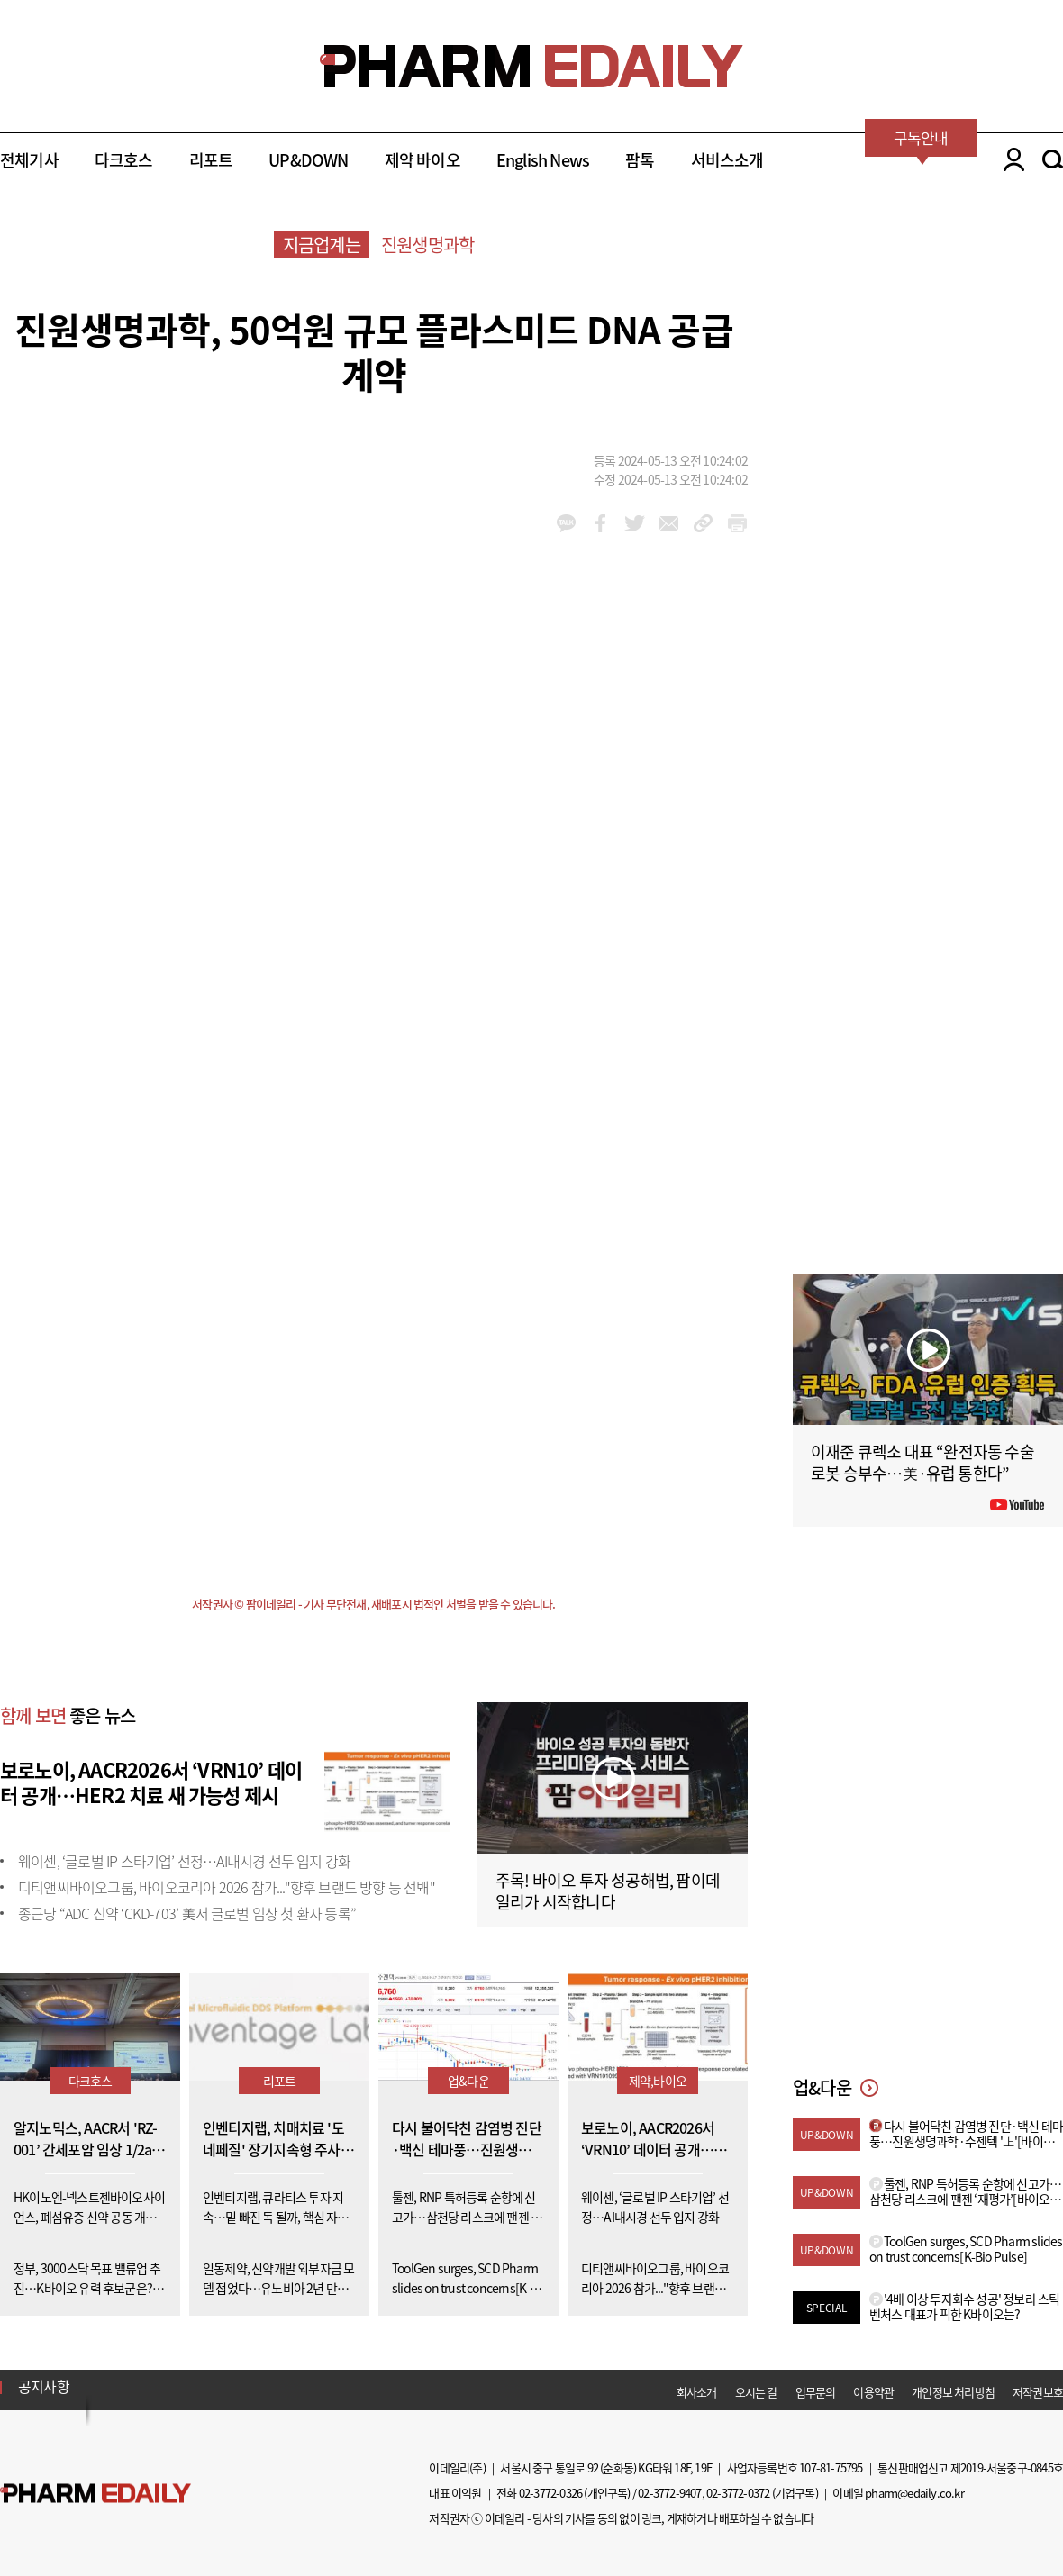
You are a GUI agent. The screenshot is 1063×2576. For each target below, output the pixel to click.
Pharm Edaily (95, 2492)
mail (669, 523)
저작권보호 (1038, 2391)
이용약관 (873, 2391)
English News (542, 160)
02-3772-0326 (550, 2492)
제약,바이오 (657, 2081)
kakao (566, 523)
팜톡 (639, 160)
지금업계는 (321, 244)
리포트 (211, 160)
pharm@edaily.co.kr (914, 2492)
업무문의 (815, 2391)
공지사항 (43, 2386)
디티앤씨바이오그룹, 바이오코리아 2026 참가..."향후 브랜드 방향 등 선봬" (226, 1887)
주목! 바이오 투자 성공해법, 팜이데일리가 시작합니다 (607, 1891)
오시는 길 (756, 2391)
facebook (600, 523)
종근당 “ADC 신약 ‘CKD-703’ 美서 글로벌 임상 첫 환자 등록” (187, 1913)
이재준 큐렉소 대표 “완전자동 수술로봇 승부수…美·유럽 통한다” (922, 1462)
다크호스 (124, 160)
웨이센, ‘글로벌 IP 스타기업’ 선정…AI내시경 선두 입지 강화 (184, 1861)
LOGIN (1009, 159)
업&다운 (468, 2081)
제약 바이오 (422, 160)
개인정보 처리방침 (953, 2391)
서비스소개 (727, 160)
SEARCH (1052, 159)
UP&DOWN (308, 160)
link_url (703, 523)
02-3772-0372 (737, 2492)
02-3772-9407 (669, 2492)
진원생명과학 (427, 244)
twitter (634, 523)
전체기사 (29, 160)
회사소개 (697, 2391)
